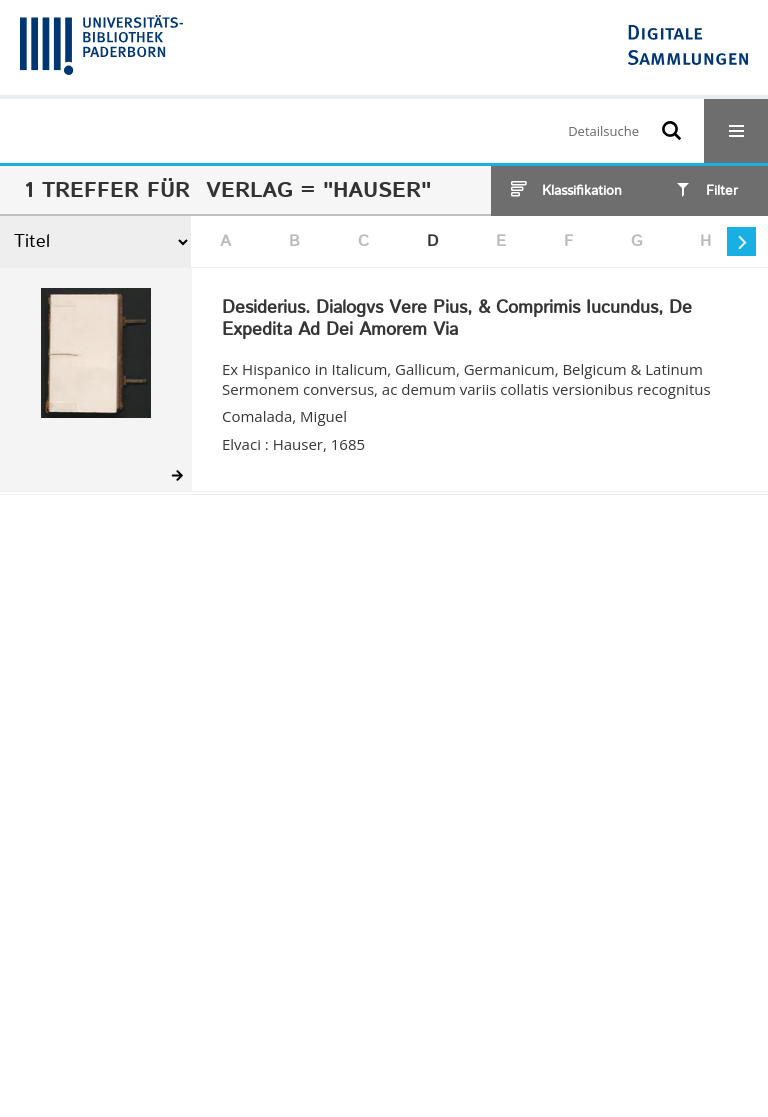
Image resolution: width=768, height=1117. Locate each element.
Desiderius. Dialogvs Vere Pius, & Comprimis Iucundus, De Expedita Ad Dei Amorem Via (457, 319)
